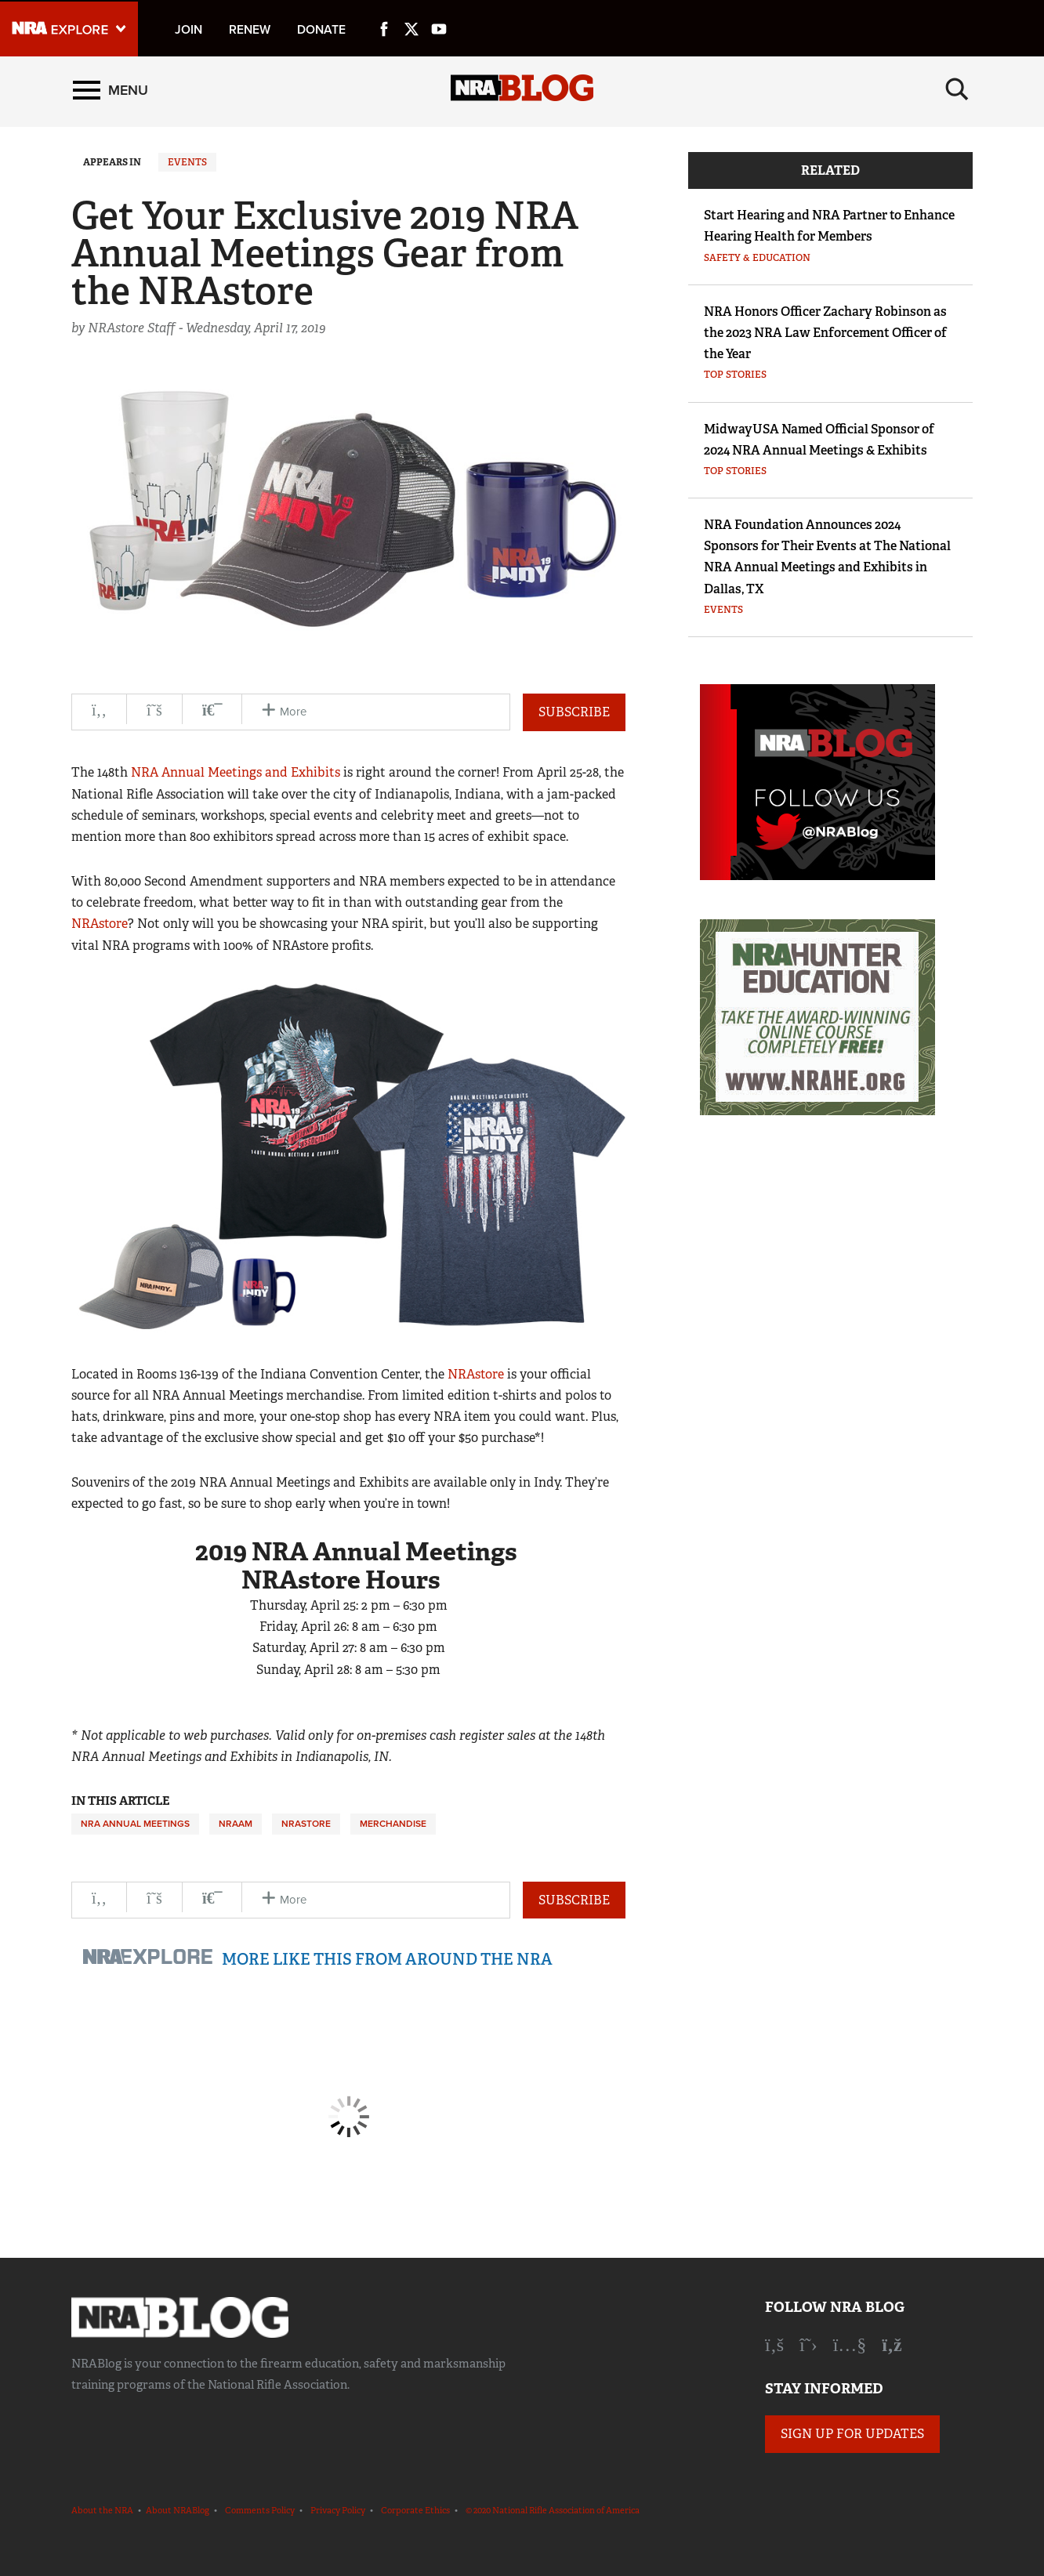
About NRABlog (177, 2510)
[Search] (957, 91)
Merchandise (393, 1823)
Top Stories (735, 374)
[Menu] (110, 91)
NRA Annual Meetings (135, 1823)
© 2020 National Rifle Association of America (553, 2510)
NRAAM (235, 1823)
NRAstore (99, 923)
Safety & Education (757, 258)
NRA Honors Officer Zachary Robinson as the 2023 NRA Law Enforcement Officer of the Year (825, 332)
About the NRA (102, 2510)
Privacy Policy (337, 2510)
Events (187, 162)
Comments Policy (260, 2510)
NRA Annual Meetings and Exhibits (235, 772)
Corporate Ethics (415, 2510)
